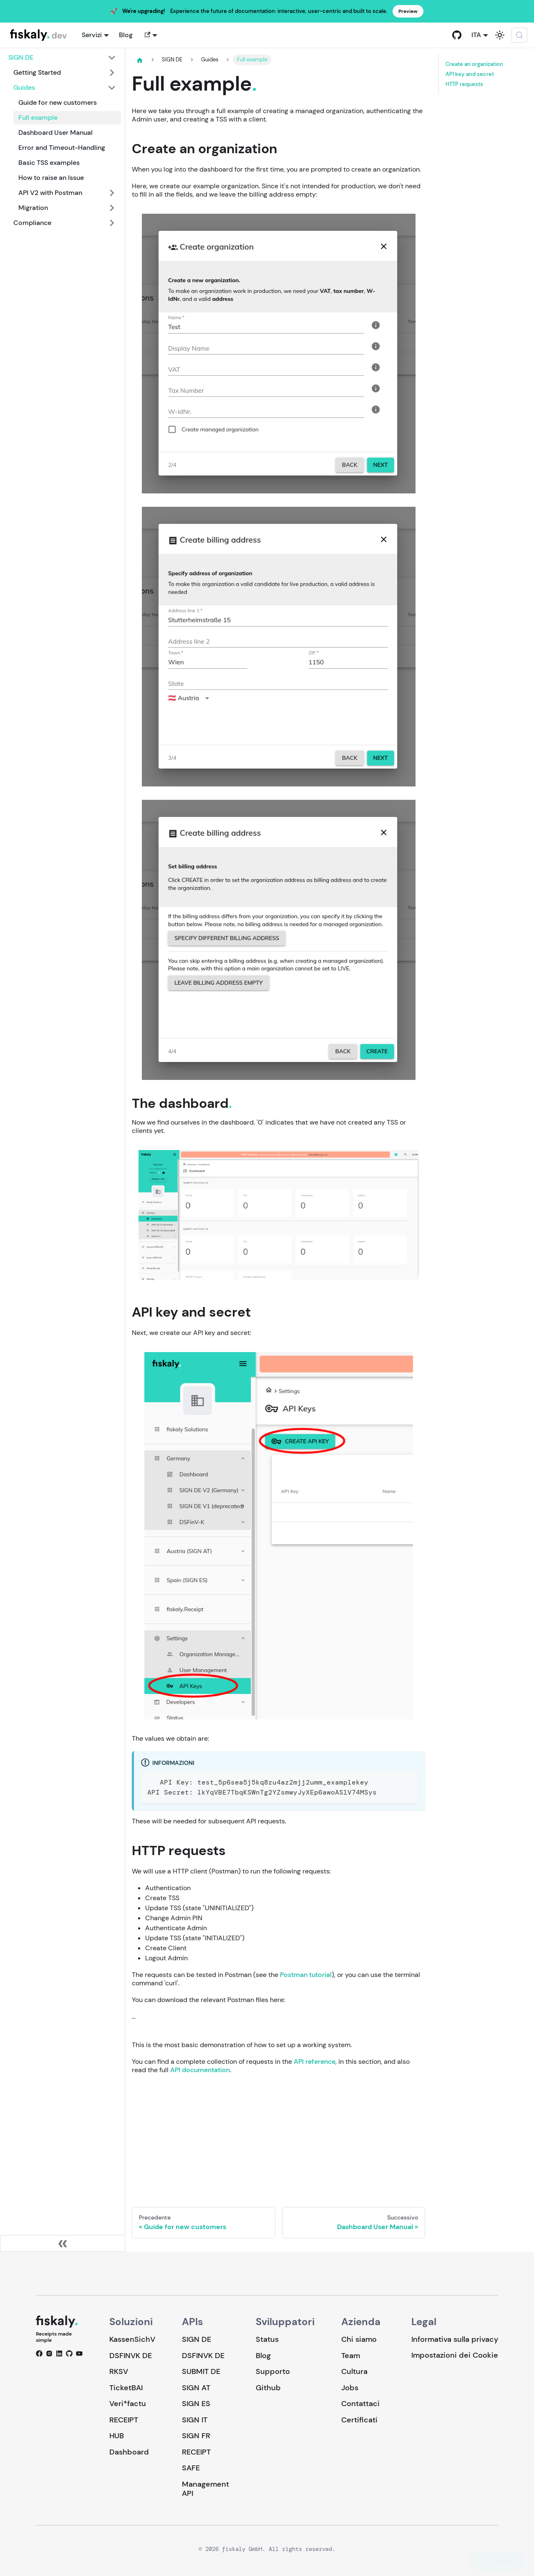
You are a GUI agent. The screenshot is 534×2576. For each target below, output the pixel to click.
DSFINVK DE (130, 2356)
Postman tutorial (306, 1974)
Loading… (278, 2135)
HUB (116, 2436)
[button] (150, 35)
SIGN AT (196, 2388)
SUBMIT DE (201, 2371)
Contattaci (360, 2404)
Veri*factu (127, 2404)
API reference (314, 2061)
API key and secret (470, 74)
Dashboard (129, 2452)
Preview (408, 11)
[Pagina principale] (140, 60)
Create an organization (474, 64)
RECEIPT (123, 2420)
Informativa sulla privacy (454, 2339)
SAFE (191, 2468)
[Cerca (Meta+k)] (519, 35)
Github (268, 2388)
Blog (126, 34)
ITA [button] (476, 34)
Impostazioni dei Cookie (454, 2355)
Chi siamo (359, 2339)
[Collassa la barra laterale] (62, 2243)
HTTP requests (464, 84)
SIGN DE (196, 2339)
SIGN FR (196, 2436)
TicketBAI (126, 2388)
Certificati (359, 2420)
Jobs (349, 2388)
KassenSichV (132, 2339)
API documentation (200, 2069)
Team (350, 2356)
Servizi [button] (92, 34)
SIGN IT (194, 2420)
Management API (205, 2489)
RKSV (118, 2371)
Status (267, 2339)
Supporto (273, 2371)
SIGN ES (196, 2404)
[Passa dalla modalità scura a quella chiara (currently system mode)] (499, 35)
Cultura (354, 2371)
